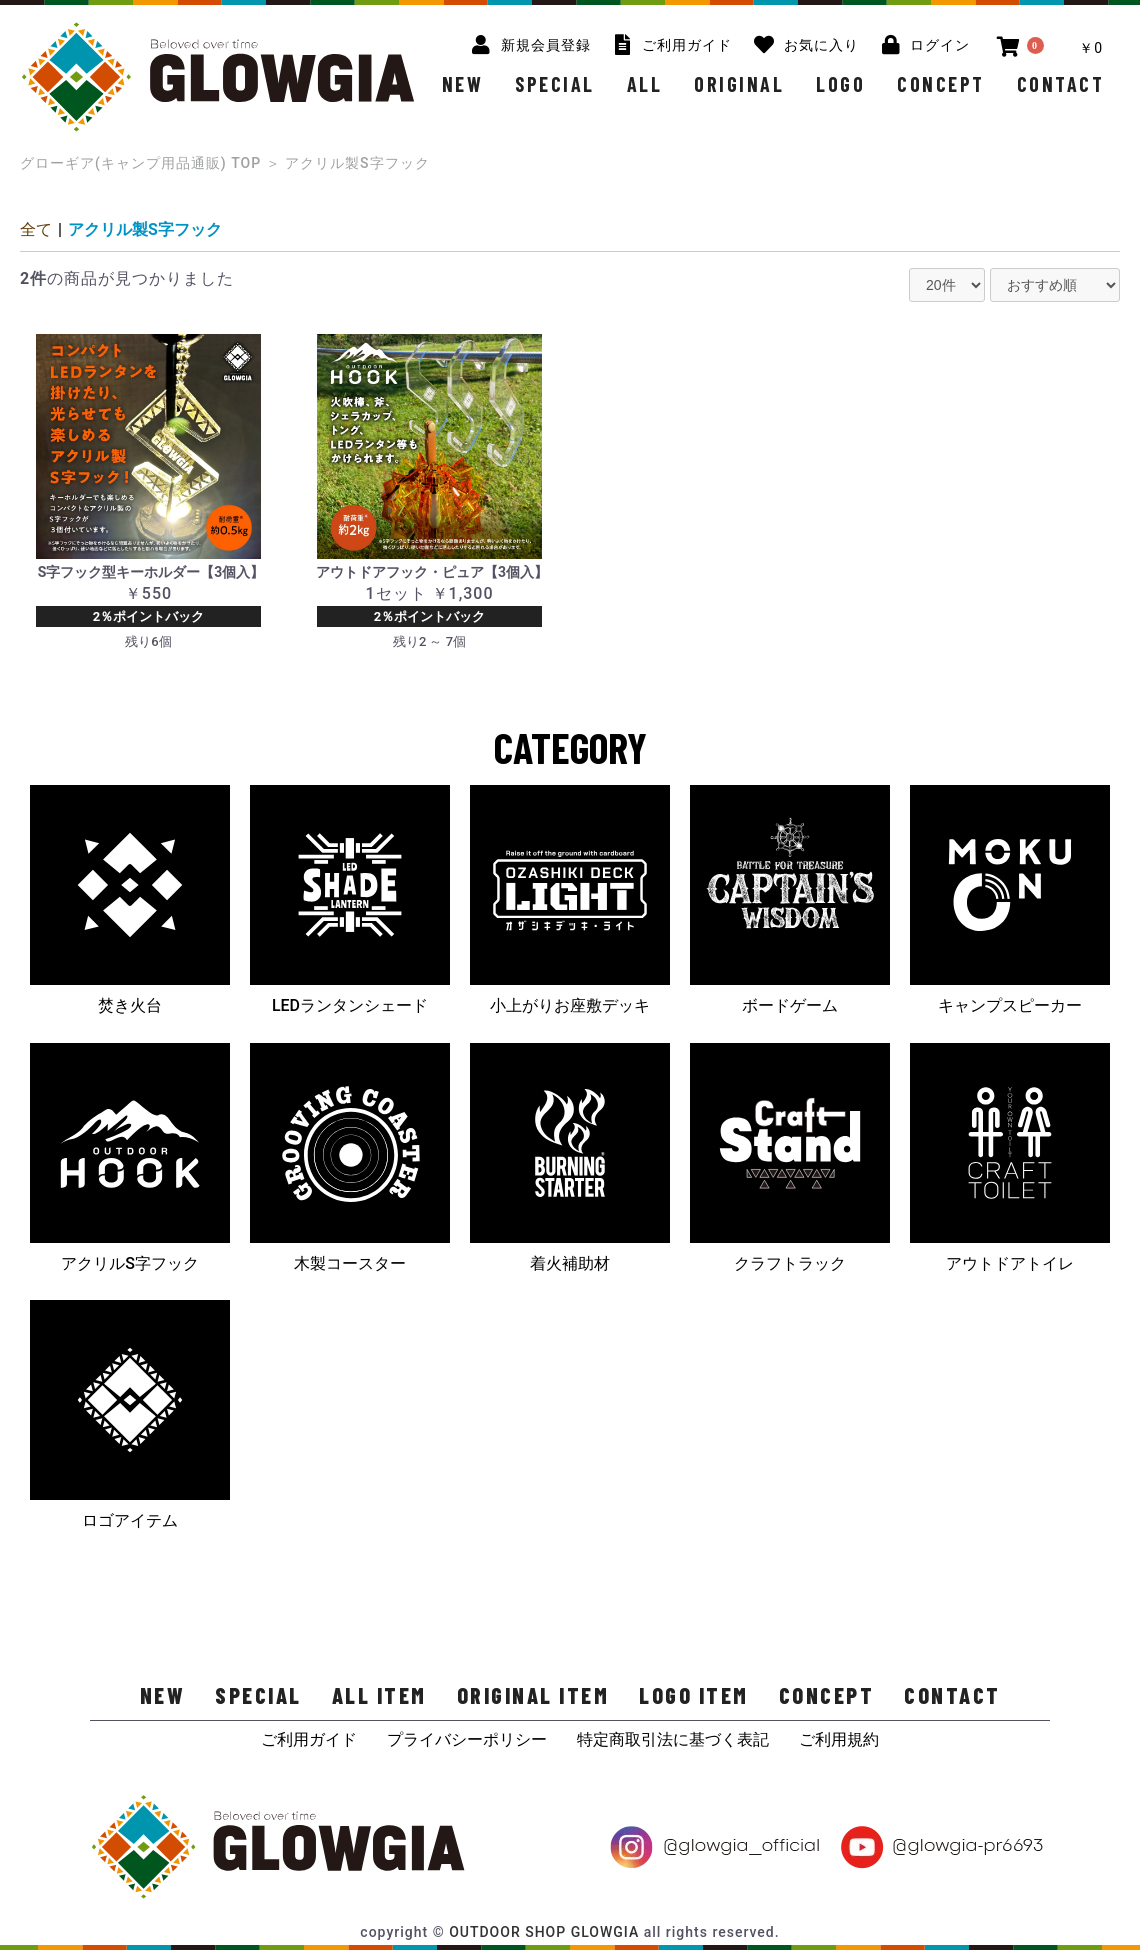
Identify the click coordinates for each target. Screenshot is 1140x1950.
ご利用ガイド (309, 1739)
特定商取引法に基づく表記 (673, 1739)
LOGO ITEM (694, 1695)
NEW (463, 84)
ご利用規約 (839, 1739)
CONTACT (1061, 84)
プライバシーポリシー (467, 1739)
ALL (645, 84)
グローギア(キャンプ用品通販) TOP (140, 163)
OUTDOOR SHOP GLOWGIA (544, 1932)
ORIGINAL (739, 84)
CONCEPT (941, 84)
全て (36, 229)
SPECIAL (555, 84)
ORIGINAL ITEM (533, 1695)
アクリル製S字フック (145, 229)
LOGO (840, 84)
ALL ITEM (379, 1695)
